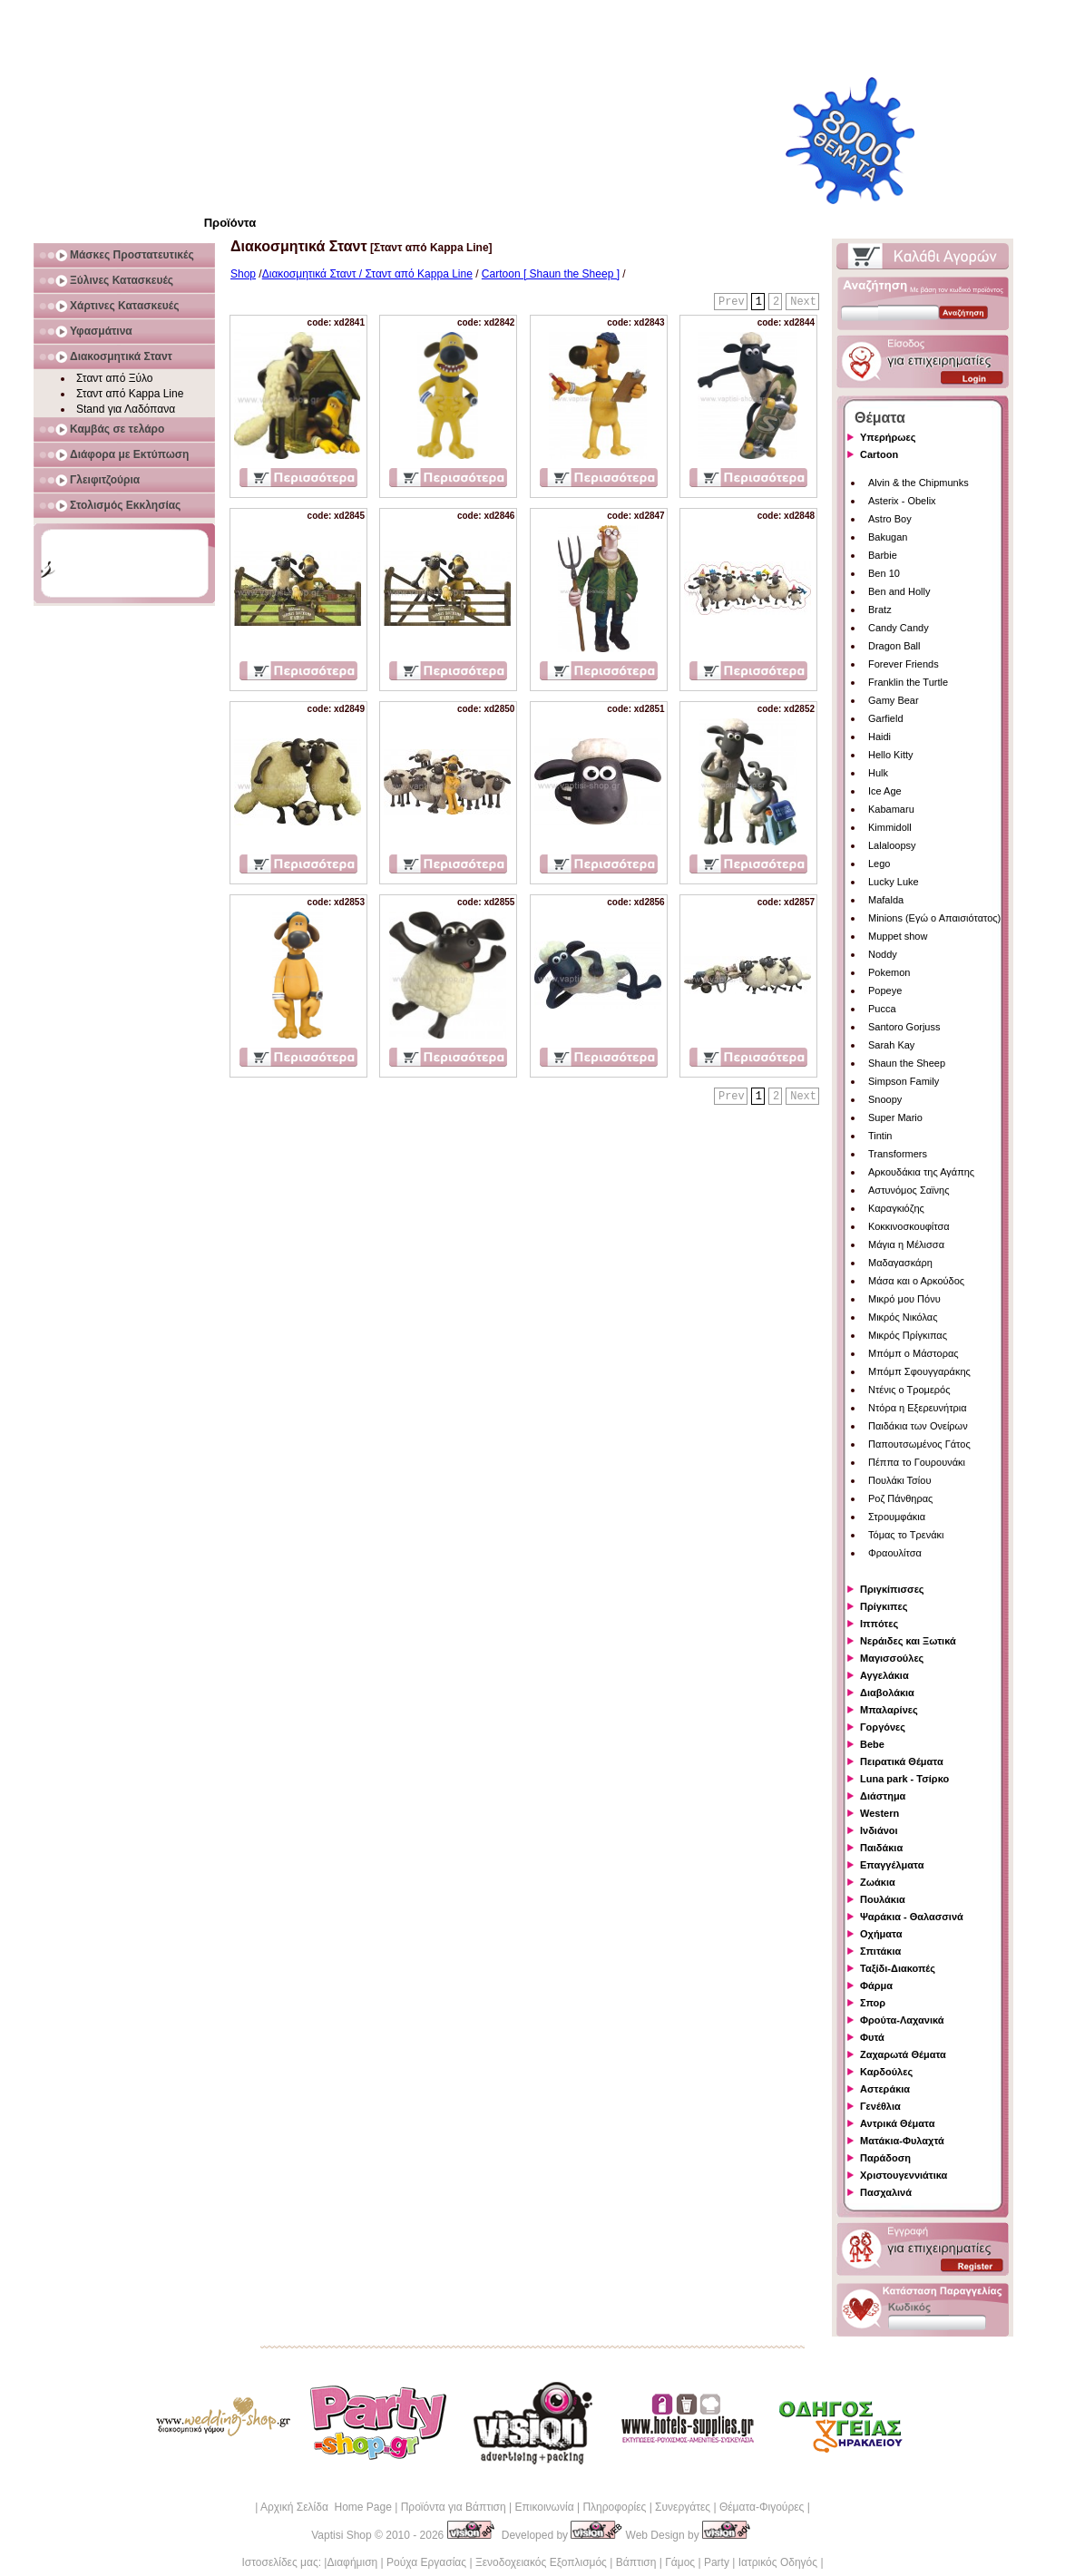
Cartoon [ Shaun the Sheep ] (551, 274)
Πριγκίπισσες (892, 1589)
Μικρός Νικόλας (903, 1317)
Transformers (897, 1153)
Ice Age (885, 790)
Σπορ (872, 2002)
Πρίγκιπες (883, 1606)
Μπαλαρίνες (889, 1709)
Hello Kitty (891, 754)
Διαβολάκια (887, 1692)
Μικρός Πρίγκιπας (907, 1335)
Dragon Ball (894, 645)
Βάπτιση (636, 2562)
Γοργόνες (882, 1727)
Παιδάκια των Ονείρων (918, 1425)
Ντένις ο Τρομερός (909, 1389)
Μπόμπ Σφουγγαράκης (919, 1371)
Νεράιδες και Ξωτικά (908, 1640)
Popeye (885, 990)
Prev (731, 302)
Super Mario (895, 1117)
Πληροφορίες (614, 2507)
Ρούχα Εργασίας (426, 2562)
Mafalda (886, 899)
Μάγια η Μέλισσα (906, 1244)
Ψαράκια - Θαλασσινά (911, 1916)
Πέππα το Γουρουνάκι (916, 1462)
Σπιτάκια (880, 1951)
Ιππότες (879, 1623)
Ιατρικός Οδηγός (777, 2562)
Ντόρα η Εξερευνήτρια (917, 1407)
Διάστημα (882, 1796)
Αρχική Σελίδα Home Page (326, 2507)
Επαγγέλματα (891, 1864)
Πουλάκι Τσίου (899, 1480)
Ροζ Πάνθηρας (900, 1498)
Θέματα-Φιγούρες (761, 2507)
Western (879, 1813)
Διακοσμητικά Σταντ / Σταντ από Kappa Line (367, 274)
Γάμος (680, 2562)
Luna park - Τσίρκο (904, 1778)
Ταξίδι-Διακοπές (897, 1968)
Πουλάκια (882, 1899)
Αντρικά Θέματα (897, 2123)
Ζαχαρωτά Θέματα (903, 2054)
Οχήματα (881, 1933)
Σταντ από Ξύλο (114, 378)
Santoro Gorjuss (904, 1026)
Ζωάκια (877, 1882)
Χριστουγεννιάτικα (903, 2175)
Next (803, 302)
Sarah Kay (891, 1044)
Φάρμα (876, 1985)
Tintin (880, 1135)
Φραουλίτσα (895, 1552)
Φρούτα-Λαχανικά (902, 2020)
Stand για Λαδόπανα (125, 409)
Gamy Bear (893, 700)
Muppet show (897, 936)
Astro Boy (890, 518)
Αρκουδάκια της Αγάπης (921, 1171)
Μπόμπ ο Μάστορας (913, 1353)
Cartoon (879, 454)
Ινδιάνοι (879, 1830)
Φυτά (872, 2037)
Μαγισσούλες (891, 1658)
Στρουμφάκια (896, 1516)
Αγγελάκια (884, 1675)
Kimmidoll (890, 827)
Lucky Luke (893, 881)
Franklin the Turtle (908, 682)
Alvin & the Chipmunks (918, 482)
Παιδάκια (881, 1847)
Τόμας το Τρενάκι (906, 1534)
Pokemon (889, 972)
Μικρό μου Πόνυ (904, 1298)
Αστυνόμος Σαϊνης (908, 1190)
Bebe (872, 1744)
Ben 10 (884, 573)
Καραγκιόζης (896, 1208)
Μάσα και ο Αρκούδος (916, 1280)
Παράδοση (885, 2157)
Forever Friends (903, 664)
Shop (243, 274)
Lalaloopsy (892, 845)
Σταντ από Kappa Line (129, 393)
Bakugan (887, 537)
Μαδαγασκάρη (900, 1262)
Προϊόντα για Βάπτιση (453, 2507)
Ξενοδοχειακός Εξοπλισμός (541, 2562)
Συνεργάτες (682, 2507)
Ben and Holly (899, 591)
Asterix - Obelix (902, 500)
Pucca (882, 1008)
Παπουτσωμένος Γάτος (919, 1444)
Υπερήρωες (888, 437)
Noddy (882, 954)
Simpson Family (903, 1081)
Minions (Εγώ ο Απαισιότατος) (934, 917)
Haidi (879, 736)
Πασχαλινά (886, 2192)
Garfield (886, 718)
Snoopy (885, 1099)
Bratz (880, 609)
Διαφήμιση (352, 2562)
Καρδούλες (886, 2071)
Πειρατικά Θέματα (901, 1761)
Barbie (882, 555)
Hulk (878, 772)
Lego (879, 863)
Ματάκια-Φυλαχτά (902, 2140)
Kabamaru (891, 809)
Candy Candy (898, 627)
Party (716, 2562)
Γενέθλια (880, 2106)
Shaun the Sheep (906, 1063)
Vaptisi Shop (341, 2535)
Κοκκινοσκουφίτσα (909, 1226)
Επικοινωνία (543, 2507)
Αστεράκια (885, 2088)
